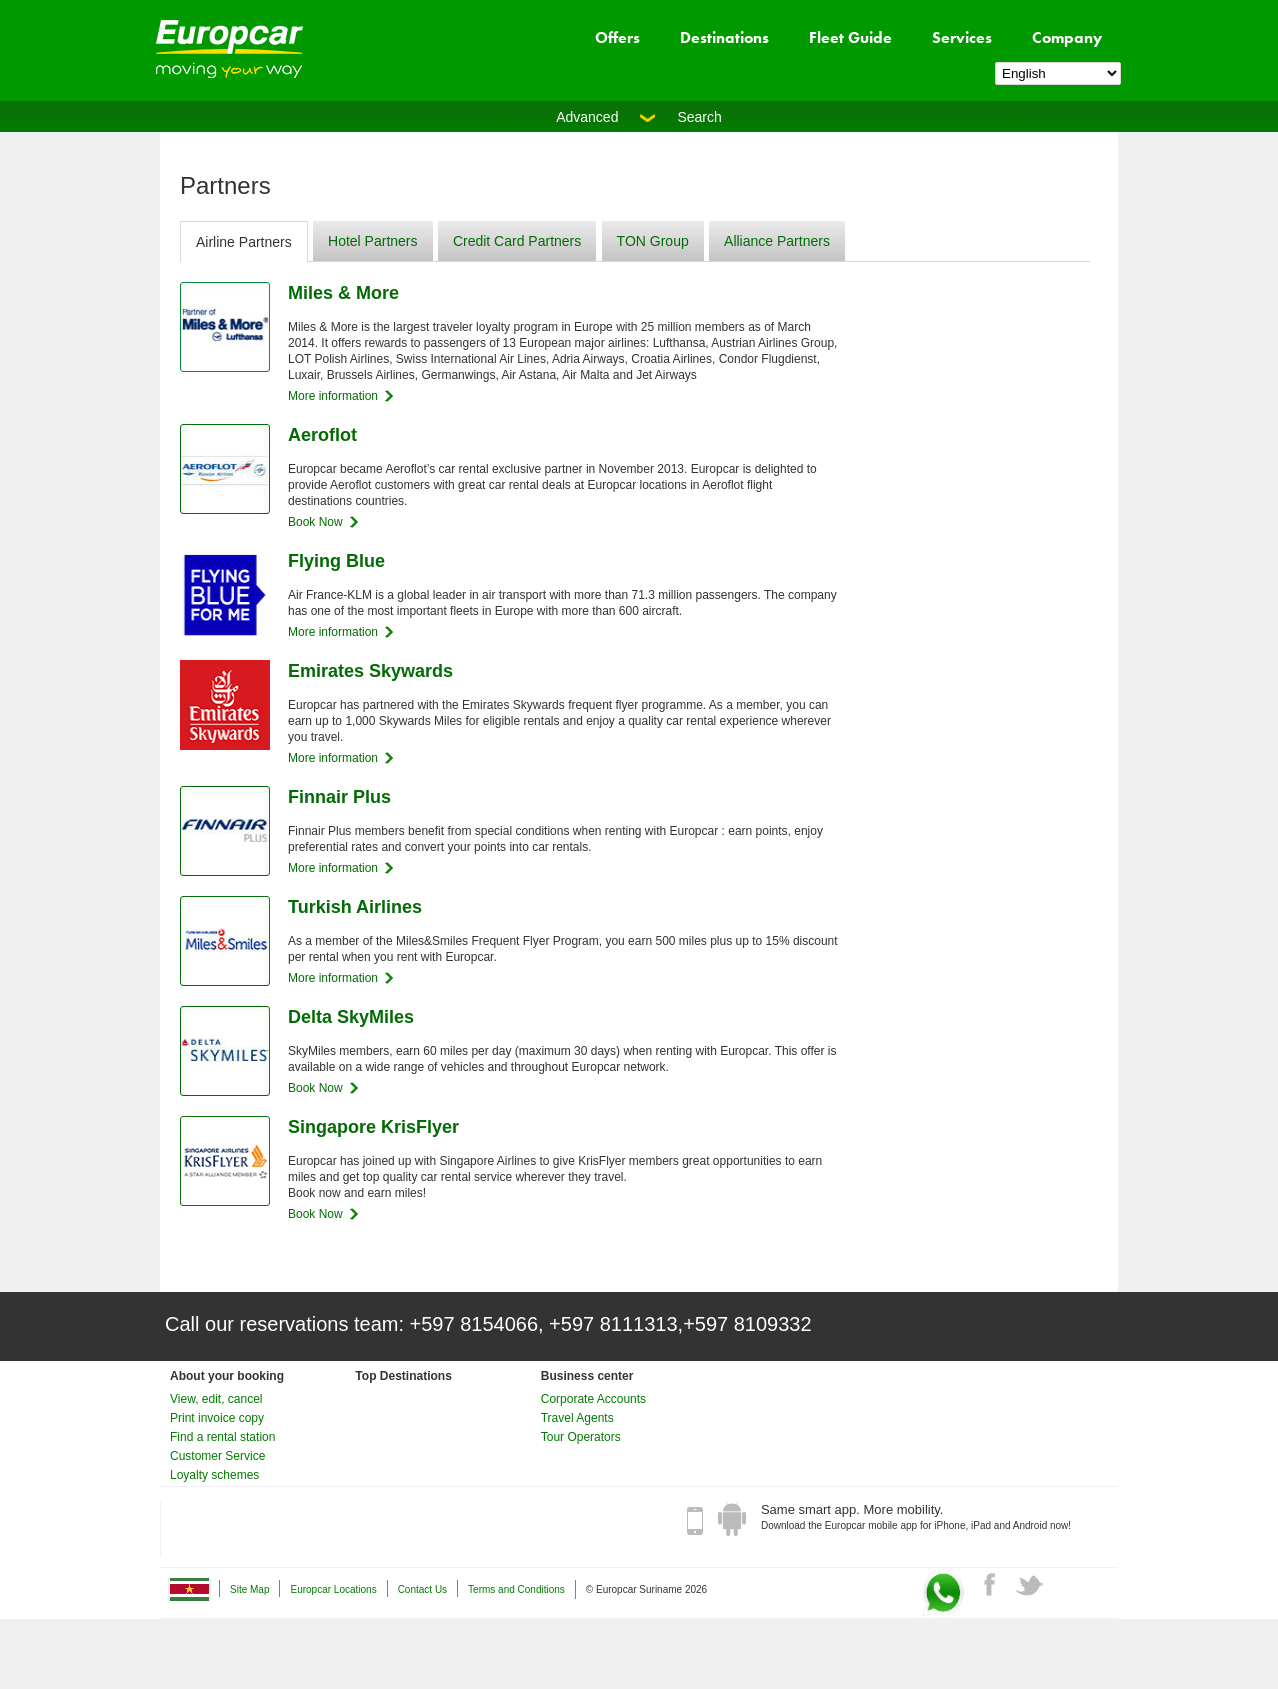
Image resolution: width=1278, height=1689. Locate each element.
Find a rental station (222, 1437)
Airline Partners (244, 242)
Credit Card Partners (517, 241)
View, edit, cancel (216, 1399)
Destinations (724, 37)
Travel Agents (577, 1418)
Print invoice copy (217, 1418)
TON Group (653, 241)
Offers (617, 37)
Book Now (315, 522)
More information (333, 396)
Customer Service (217, 1456)
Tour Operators (581, 1437)
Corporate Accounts (593, 1399)
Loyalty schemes (214, 1475)
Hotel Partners (372, 241)
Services (962, 37)
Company (1067, 37)
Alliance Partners (777, 241)
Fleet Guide (850, 37)
